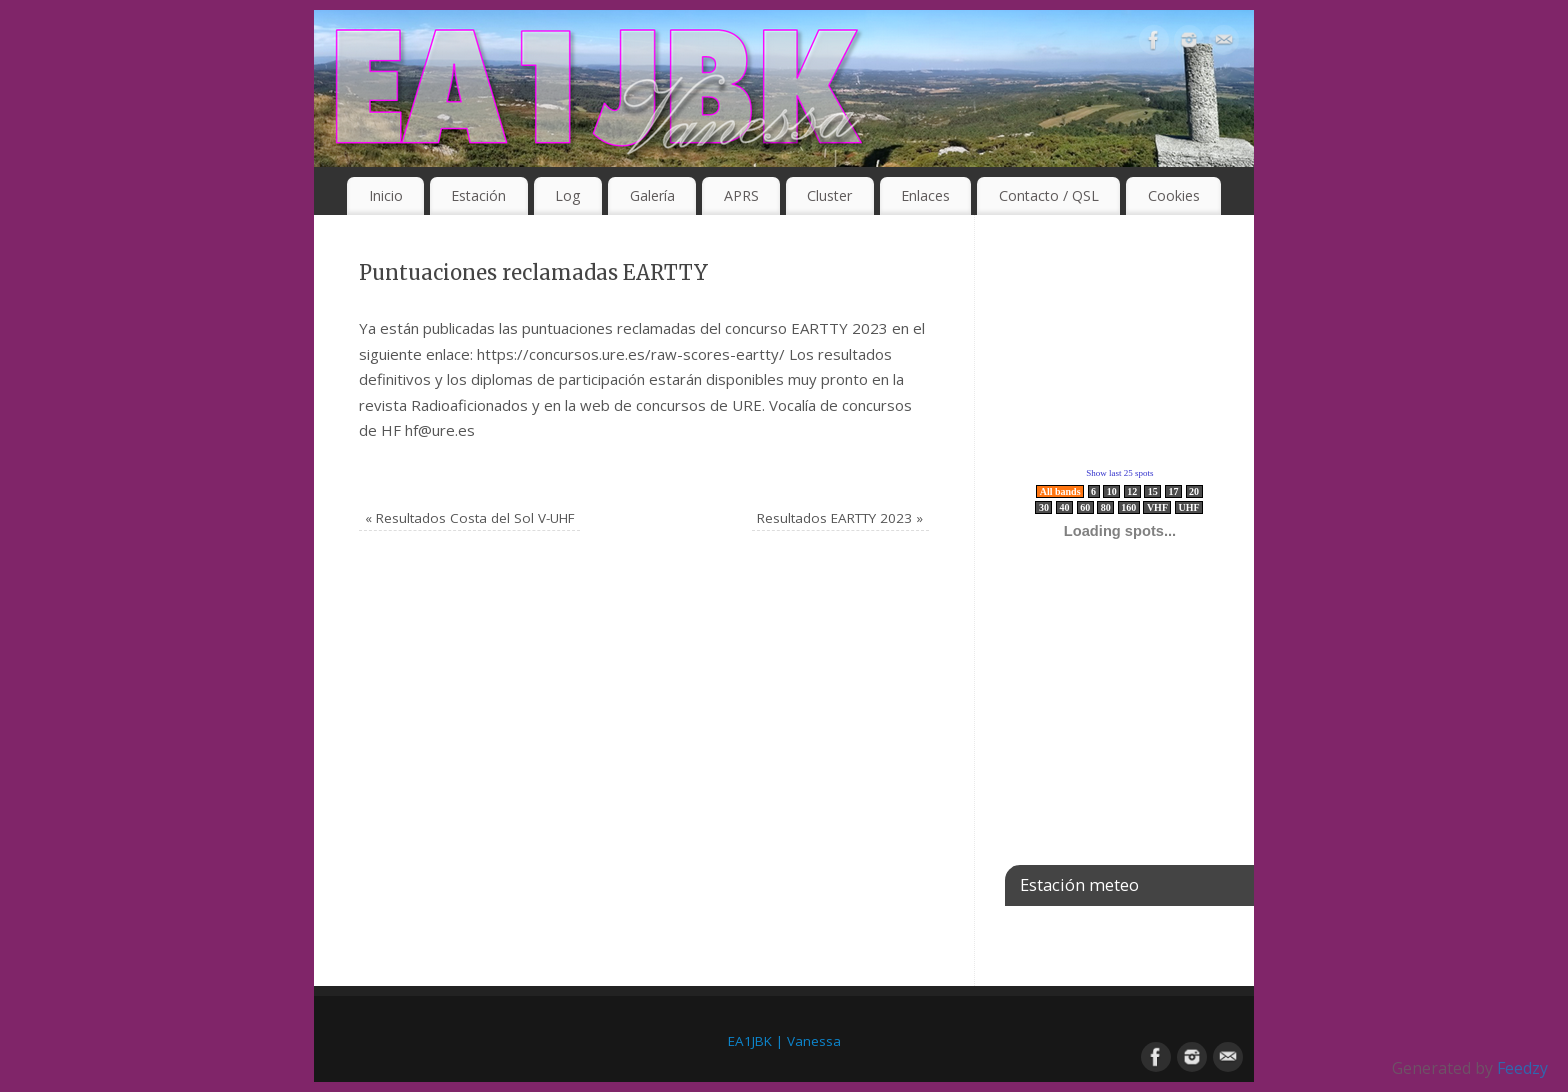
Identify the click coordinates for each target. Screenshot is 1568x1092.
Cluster (829, 195)
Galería (652, 195)
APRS (741, 195)
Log (568, 195)
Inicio (386, 195)
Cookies (1174, 195)
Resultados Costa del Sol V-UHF (470, 518)
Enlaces (925, 195)
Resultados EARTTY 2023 (840, 518)
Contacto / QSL (1049, 195)
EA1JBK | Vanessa (784, 1041)
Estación (478, 195)
